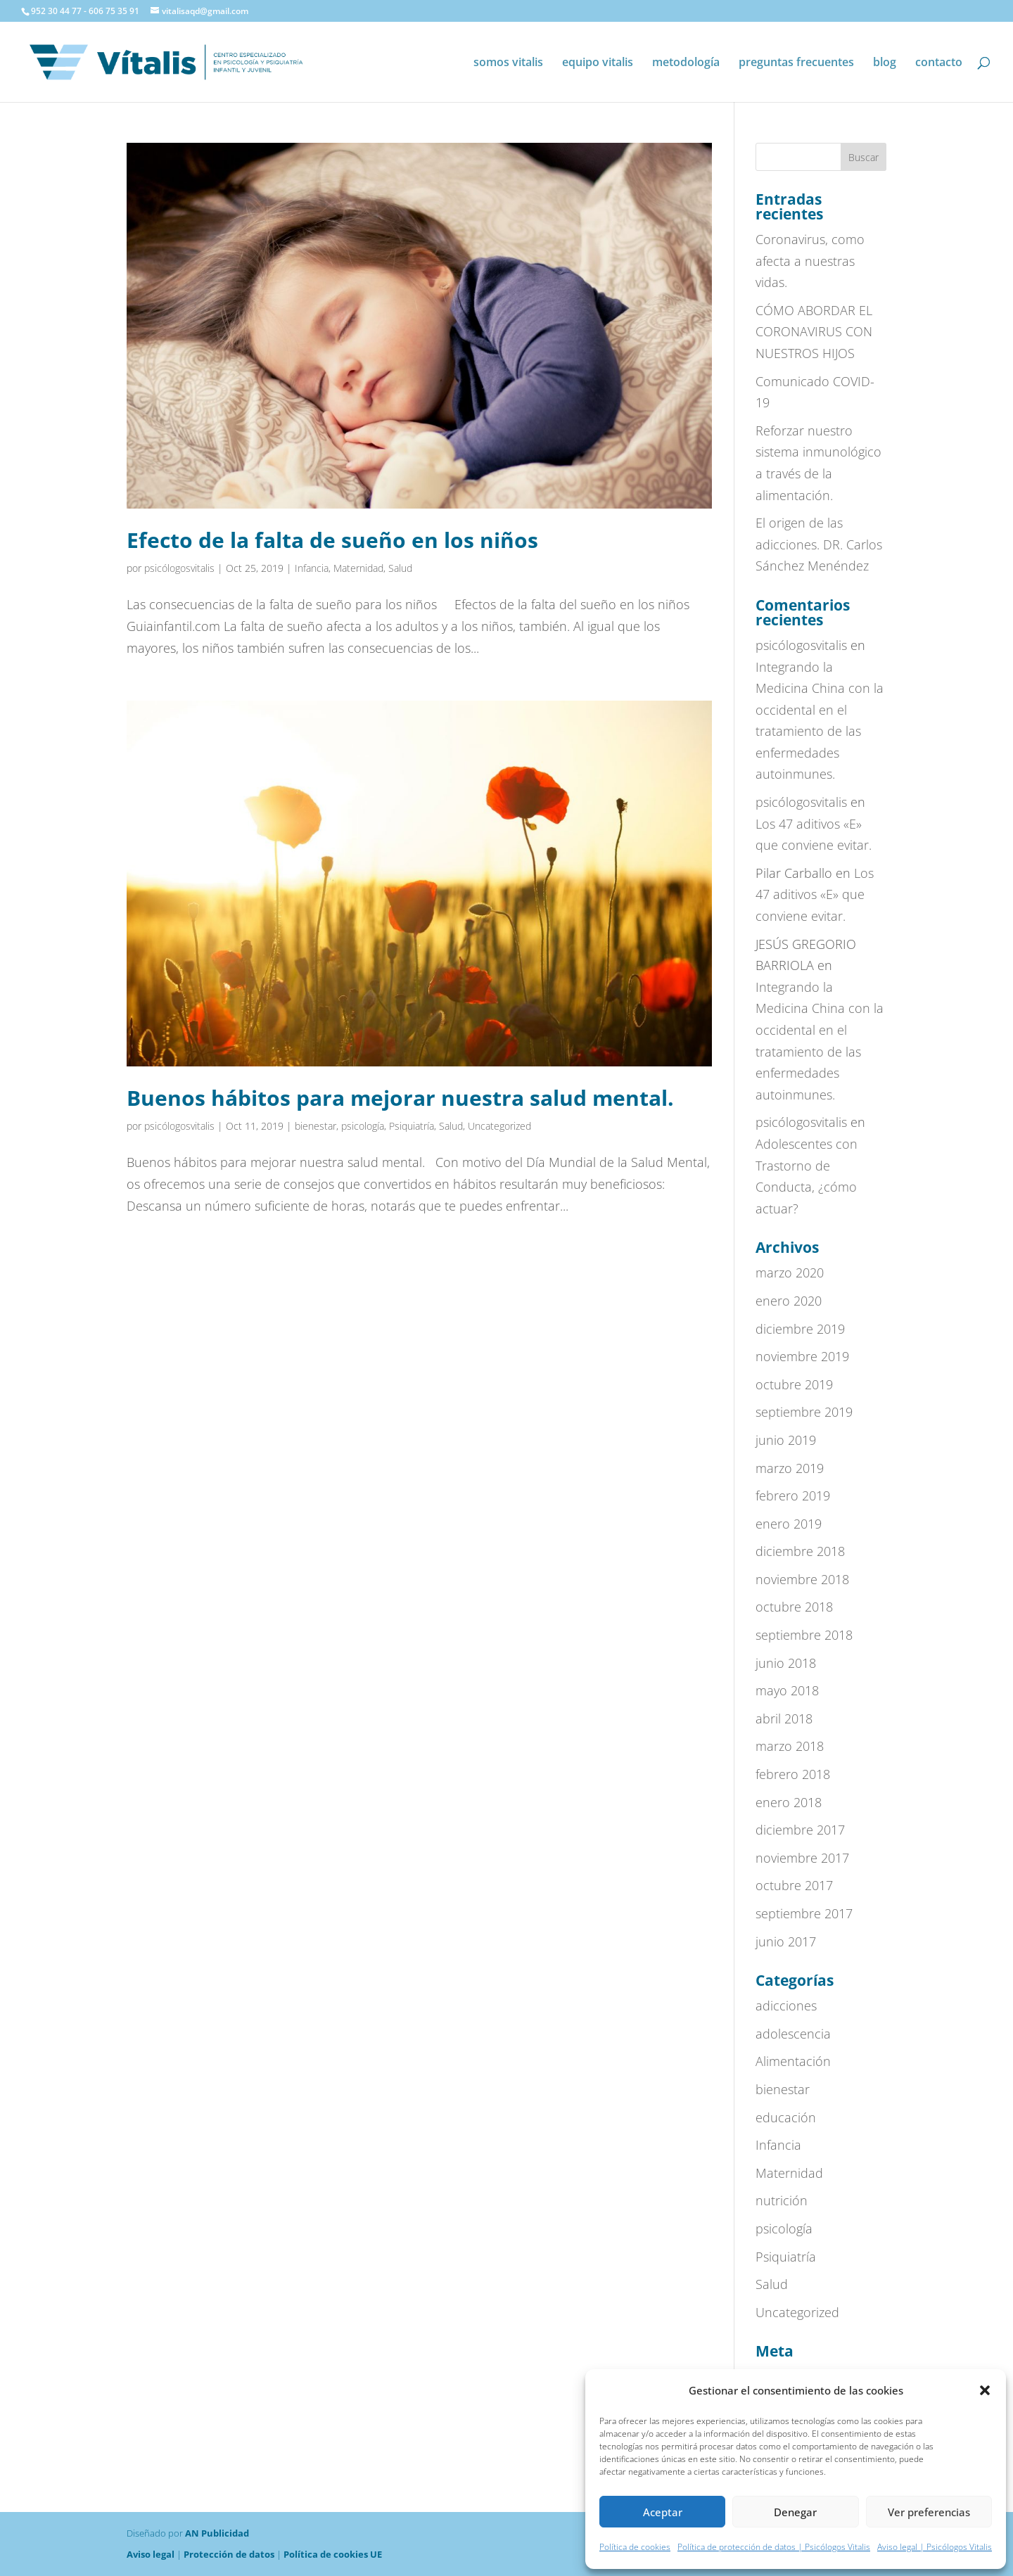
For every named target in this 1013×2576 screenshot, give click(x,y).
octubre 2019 (794, 1384)
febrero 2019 (793, 1495)
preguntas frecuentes (796, 63)
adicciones (786, 2005)
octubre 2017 (794, 1885)
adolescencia (793, 2033)
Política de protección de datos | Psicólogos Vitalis (773, 2547)
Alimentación (793, 2061)
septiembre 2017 (804, 1913)
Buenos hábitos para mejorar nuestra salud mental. (400, 1097)
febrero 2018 (793, 1774)
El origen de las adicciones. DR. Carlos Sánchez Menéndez (819, 544)
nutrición (782, 2200)
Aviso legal (150, 2554)
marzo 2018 (790, 1745)
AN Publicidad (217, 2533)
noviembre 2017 (802, 1857)
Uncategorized (499, 1126)
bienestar (315, 1126)
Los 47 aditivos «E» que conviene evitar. (815, 894)
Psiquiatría (411, 1126)
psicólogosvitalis (179, 568)
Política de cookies (634, 2547)
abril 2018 (784, 1718)
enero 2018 (789, 1802)
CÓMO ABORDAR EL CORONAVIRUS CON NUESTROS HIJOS (814, 332)
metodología (686, 63)
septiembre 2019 (804, 1411)
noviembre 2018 (802, 1579)
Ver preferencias (929, 2512)
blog (884, 63)
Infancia (312, 568)
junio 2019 (786, 1440)
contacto (938, 63)
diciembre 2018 (800, 1551)
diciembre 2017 (800, 1829)
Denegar (795, 2512)
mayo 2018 (787, 1690)
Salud (400, 568)
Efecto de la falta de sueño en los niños (332, 539)
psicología (362, 1126)
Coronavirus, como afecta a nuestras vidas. (810, 261)
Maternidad (358, 568)
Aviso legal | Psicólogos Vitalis (934, 2547)
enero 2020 (789, 1300)
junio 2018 (786, 1662)
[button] (985, 2390)
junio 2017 (786, 1941)
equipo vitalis (597, 63)
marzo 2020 (790, 1272)
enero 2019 (789, 1523)
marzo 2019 (790, 1468)
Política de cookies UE (332, 2554)
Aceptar (662, 2512)
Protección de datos (229, 2554)
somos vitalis (508, 63)
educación (786, 2117)
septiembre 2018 (804, 1634)
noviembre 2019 (802, 1356)
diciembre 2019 (800, 1328)
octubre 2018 (794, 1606)
